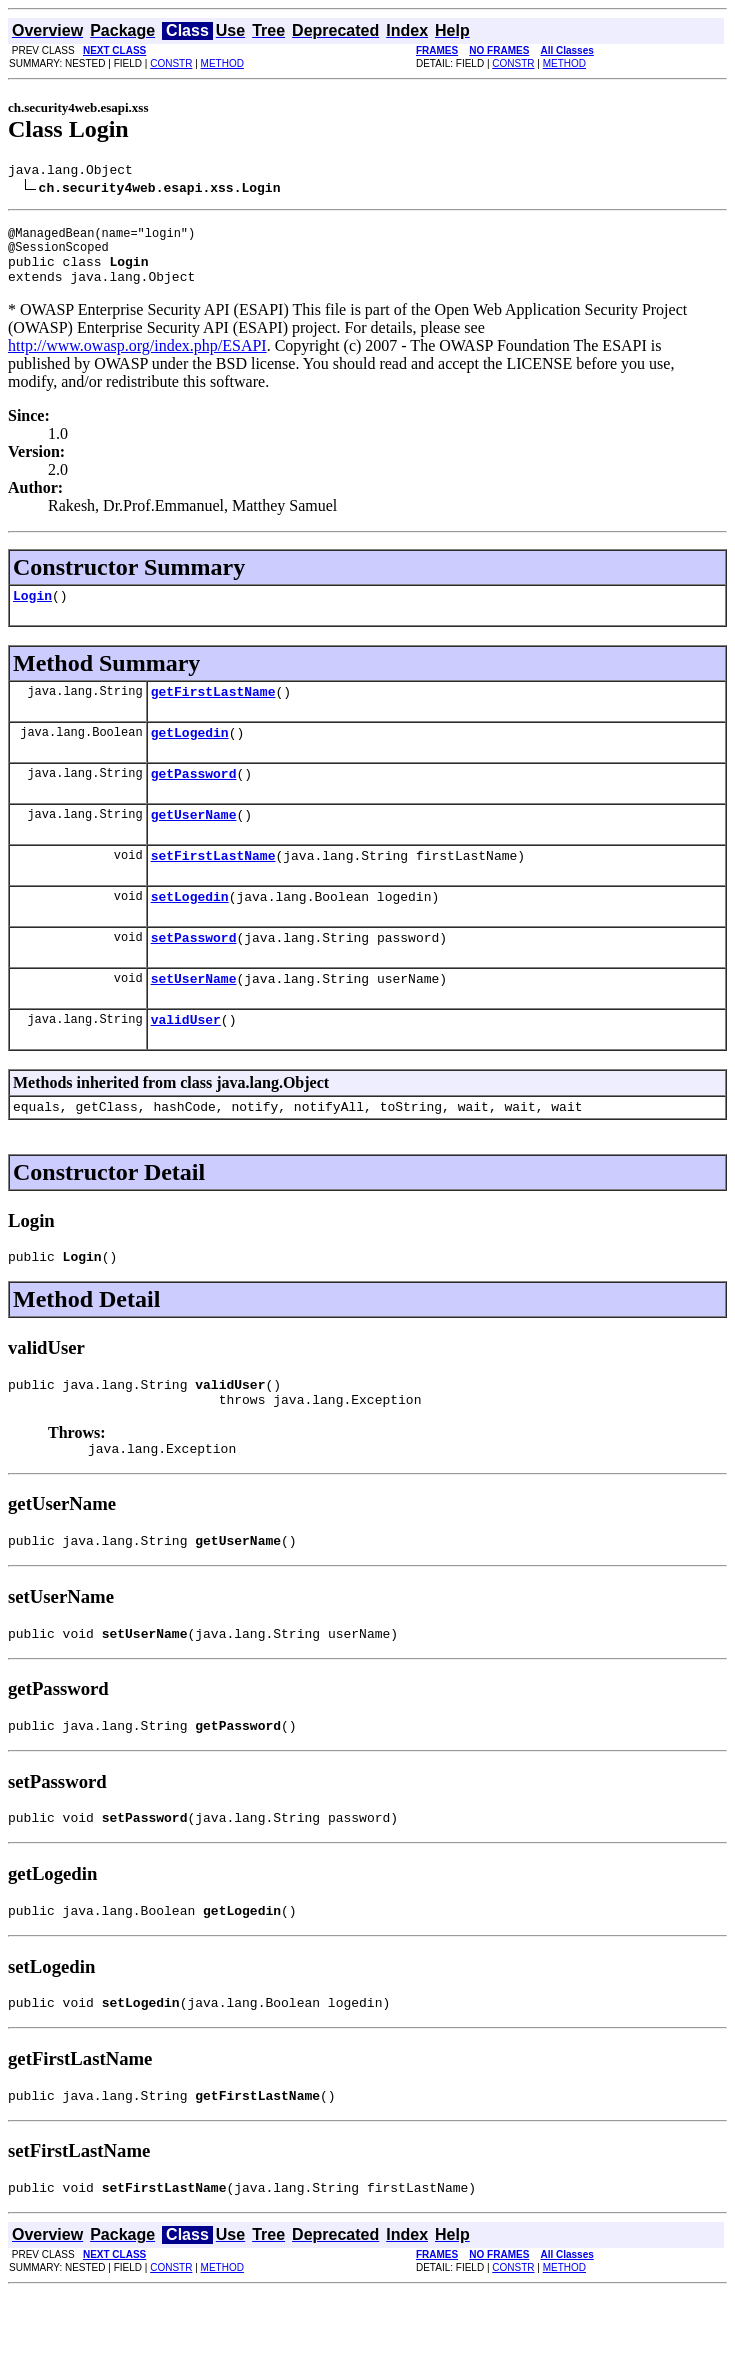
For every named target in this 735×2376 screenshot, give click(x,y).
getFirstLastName (213, 712)
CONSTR (171, 63)
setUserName (194, 1020)
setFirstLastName (213, 888)
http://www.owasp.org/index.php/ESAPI (137, 360)
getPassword (194, 800)
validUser (186, 1064)
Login (32, 613)
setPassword (194, 976)
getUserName (194, 844)
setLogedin (190, 932)
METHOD (222, 63)
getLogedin (190, 756)
